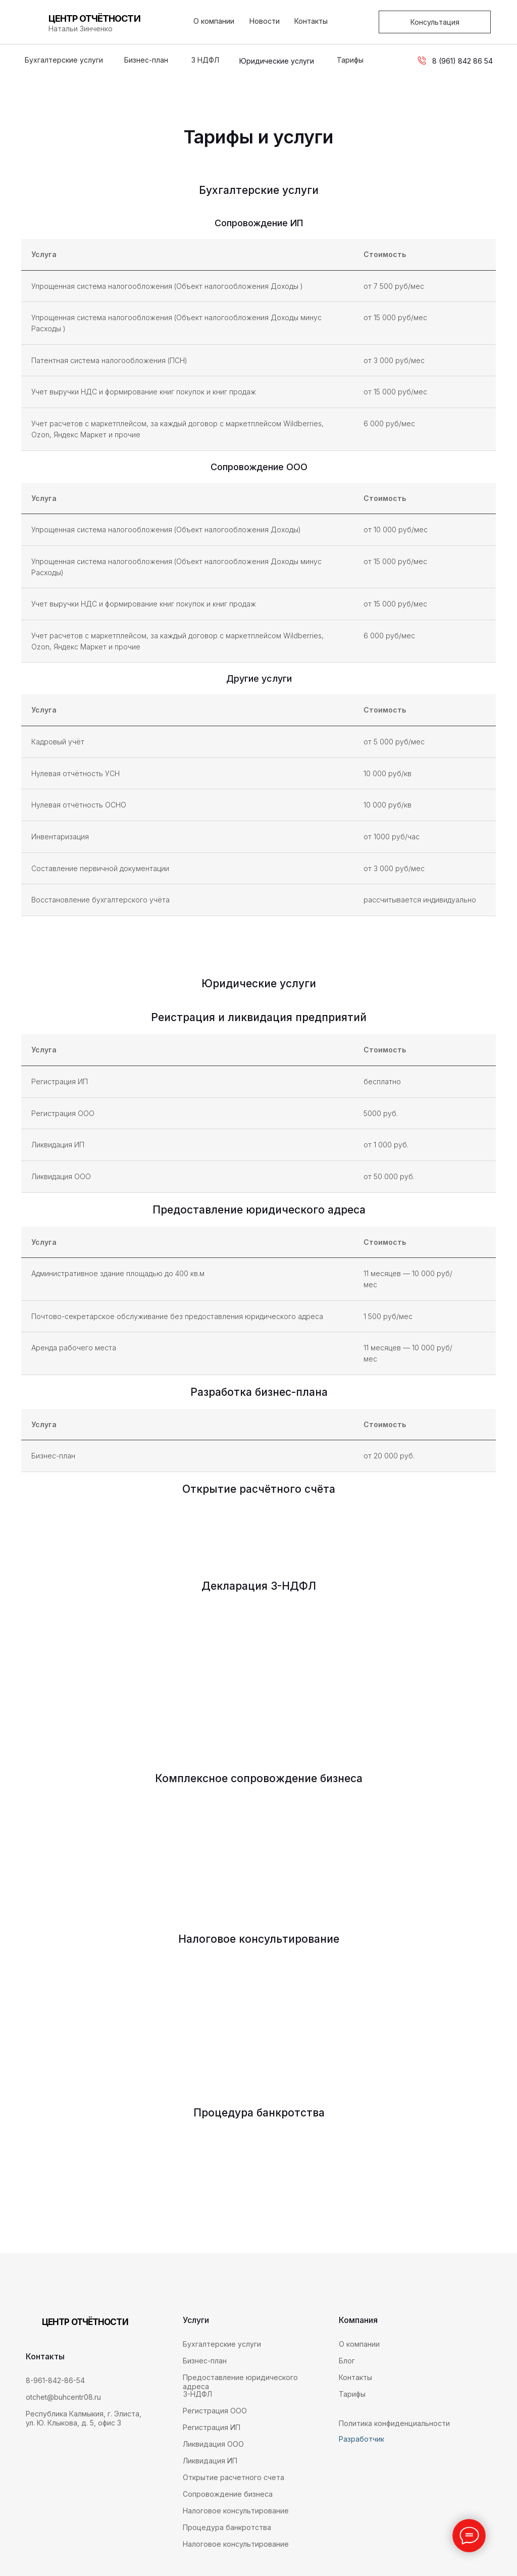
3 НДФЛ (205, 60)
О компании (213, 21)
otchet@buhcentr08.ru (63, 2397)
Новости (264, 21)
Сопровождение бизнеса (228, 2494)
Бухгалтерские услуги (64, 60)
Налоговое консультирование (236, 2544)
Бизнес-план (146, 60)
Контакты (311, 21)
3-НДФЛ (197, 2394)
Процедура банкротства (227, 2527)
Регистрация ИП (211, 2427)
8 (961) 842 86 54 (462, 61)
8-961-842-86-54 (55, 2380)
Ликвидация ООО (213, 2444)
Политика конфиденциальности (394, 2423)
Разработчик (361, 2439)
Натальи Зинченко (80, 28)
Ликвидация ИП (210, 2460)
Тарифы (350, 60)
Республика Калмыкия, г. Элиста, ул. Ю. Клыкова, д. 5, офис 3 (83, 2418)
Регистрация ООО (215, 2410)
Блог (347, 2360)
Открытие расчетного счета (233, 2477)
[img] (38, 2465)
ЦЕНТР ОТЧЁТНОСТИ (94, 18)
